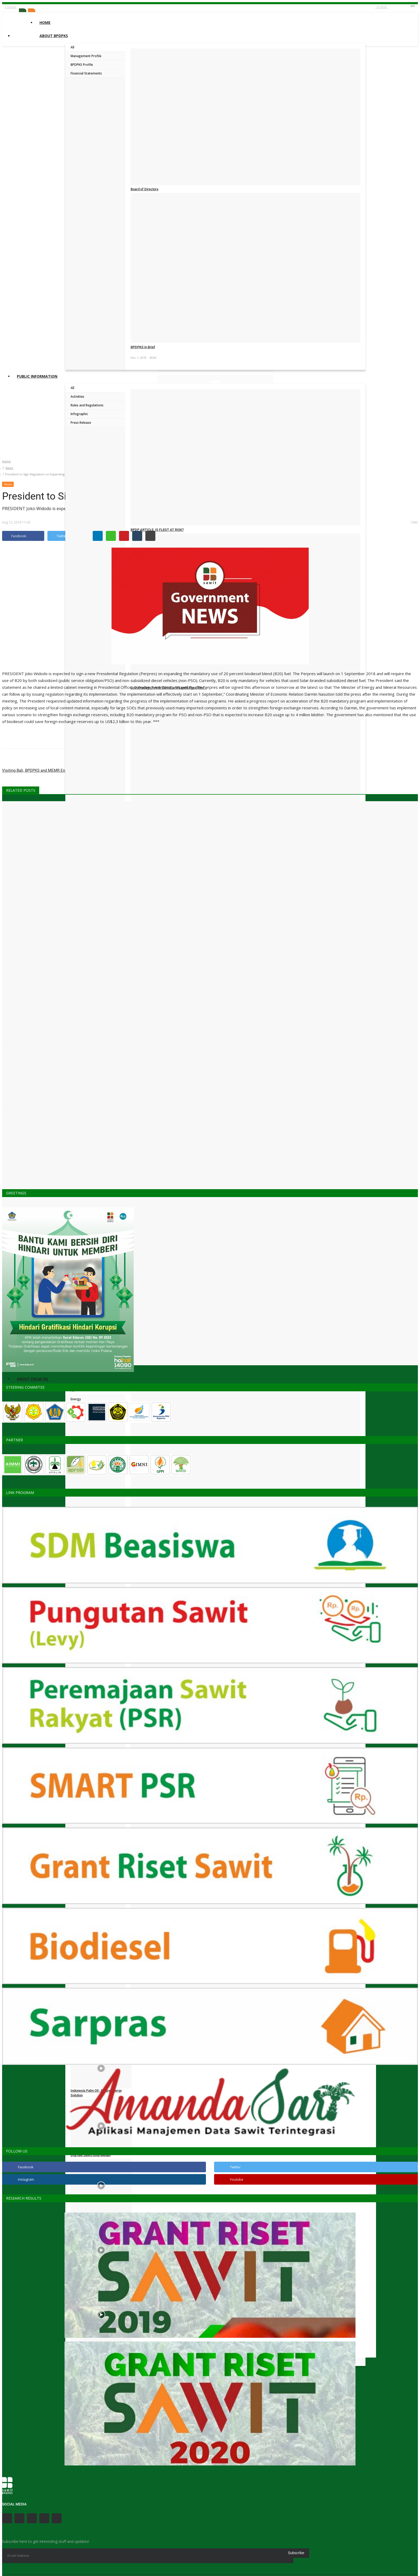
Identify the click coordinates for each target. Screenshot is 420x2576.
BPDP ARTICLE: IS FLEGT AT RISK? (157, 530)
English (381, 7)
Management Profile (86, 56)
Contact (10, 7)
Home (45, 22)
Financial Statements (86, 73)
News (9, 468)
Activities (77, 396)
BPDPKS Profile (82, 64)
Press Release (81, 422)
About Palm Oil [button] (33, 1378)
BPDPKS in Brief (143, 347)
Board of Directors (145, 189)
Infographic (79, 414)
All (72, 47)
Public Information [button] (37, 376)
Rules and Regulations (87, 405)
